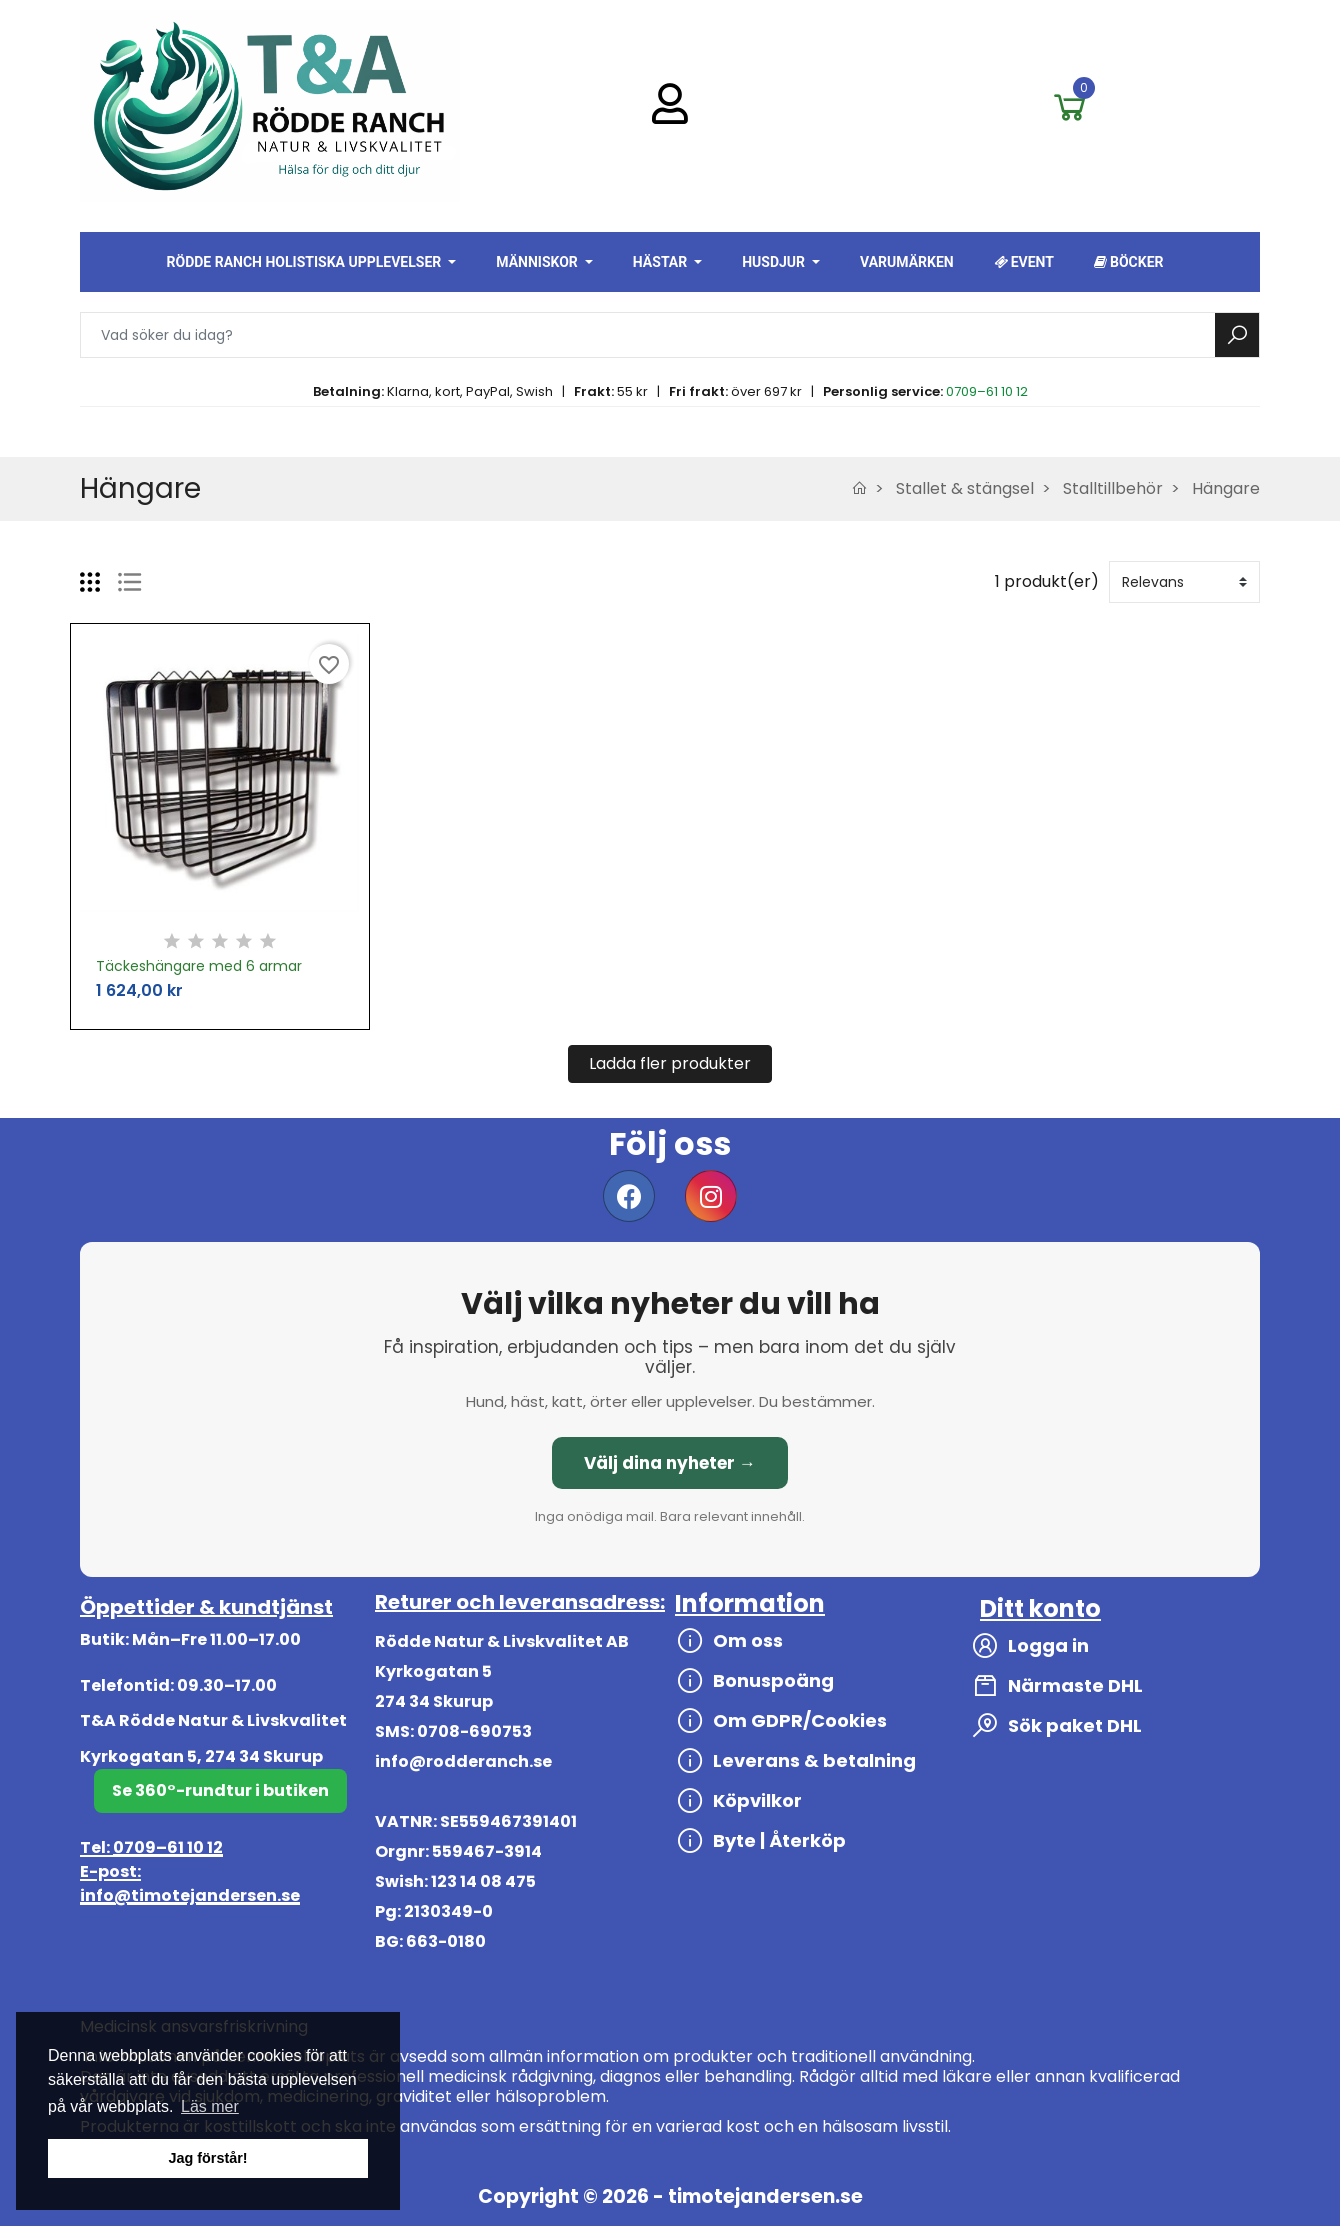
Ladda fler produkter (670, 1063)
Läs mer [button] (210, 2106)
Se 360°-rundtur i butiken (220, 1790)
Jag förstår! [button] (207, 2158)
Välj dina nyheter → (670, 1463)
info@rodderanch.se (463, 1761)
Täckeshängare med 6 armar (199, 966)
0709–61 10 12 (987, 391)
